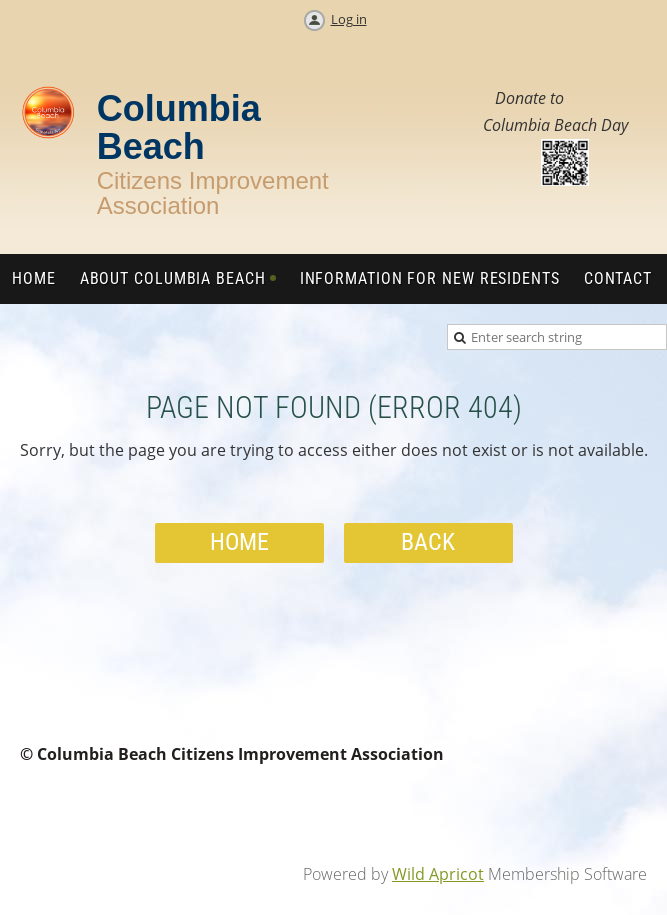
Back (428, 542)
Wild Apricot (438, 874)
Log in (349, 19)
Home (239, 542)
